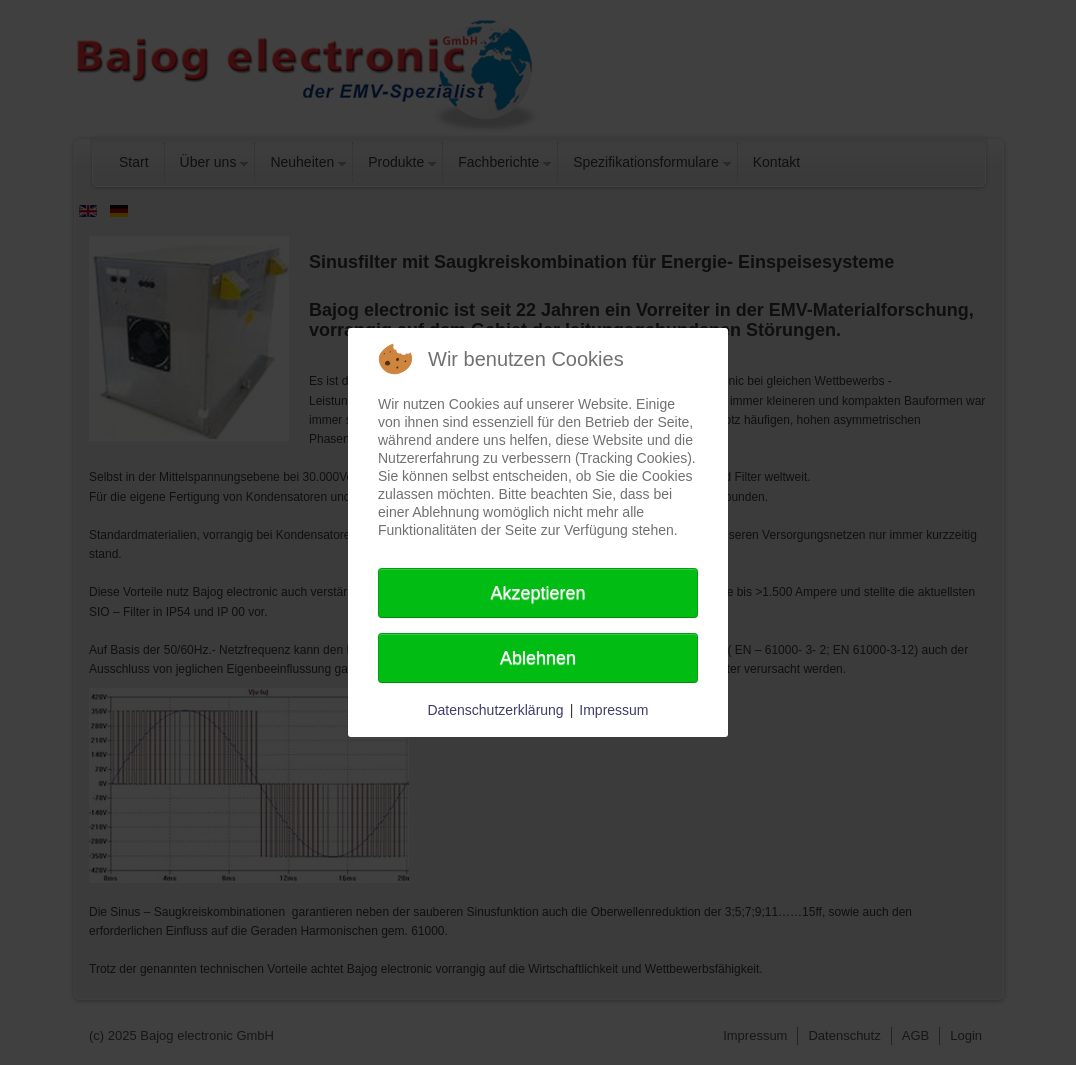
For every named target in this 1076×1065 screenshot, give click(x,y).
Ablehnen (538, 658)
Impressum (613, 710)
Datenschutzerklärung (495, 710)
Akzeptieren (537, 593)
